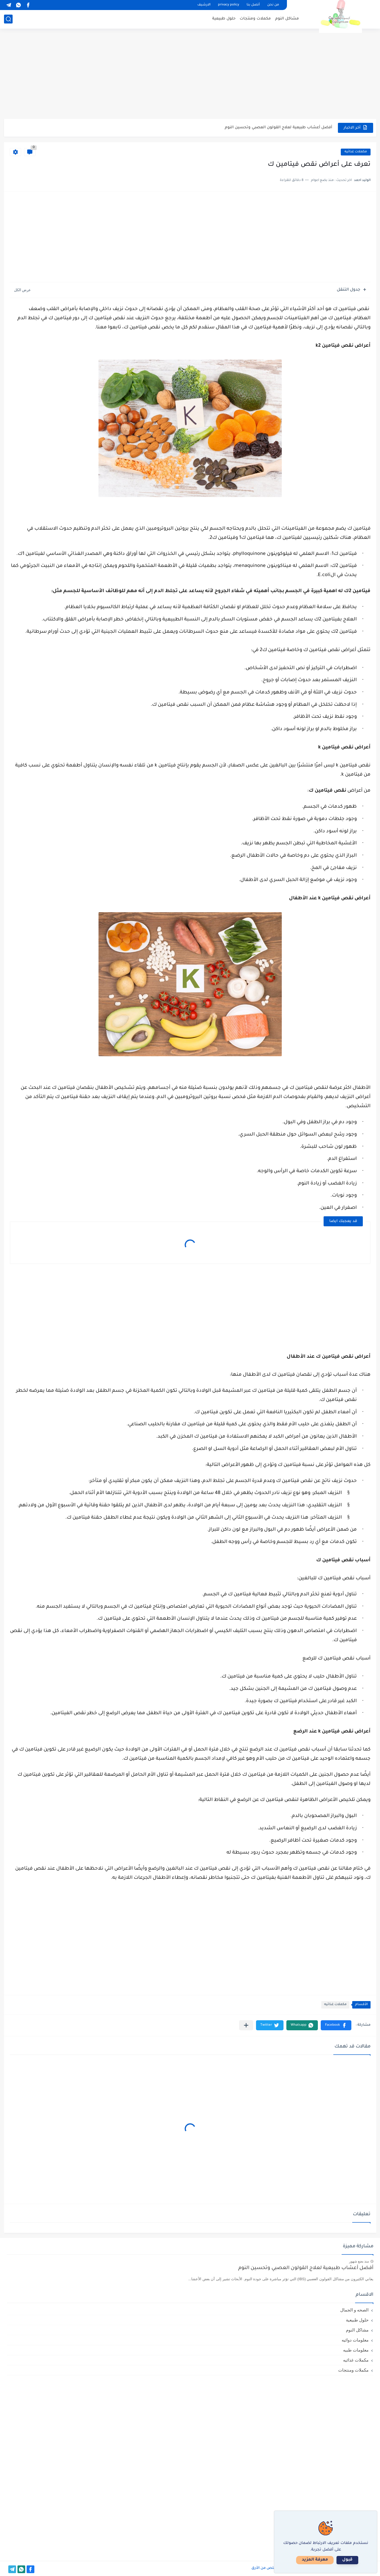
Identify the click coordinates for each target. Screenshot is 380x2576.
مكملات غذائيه (355, 152)
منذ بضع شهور (359, 2261)
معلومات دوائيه (355, 2339)
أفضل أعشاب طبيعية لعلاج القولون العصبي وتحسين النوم (278, 127)
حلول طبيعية (223, 19)
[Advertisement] (190, 74)
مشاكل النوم (287, 19)
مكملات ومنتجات (255, 19)
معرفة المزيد (315, 2560)
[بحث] (8, 19)
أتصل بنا (253, 5)
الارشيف (203, 5)
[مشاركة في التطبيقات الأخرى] (246, 2025)
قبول (347, 2560)
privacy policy (228, 5)
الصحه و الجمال (354, 2309)
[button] (336, 2025)
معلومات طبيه (356, 2350)
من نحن (273, 5)
